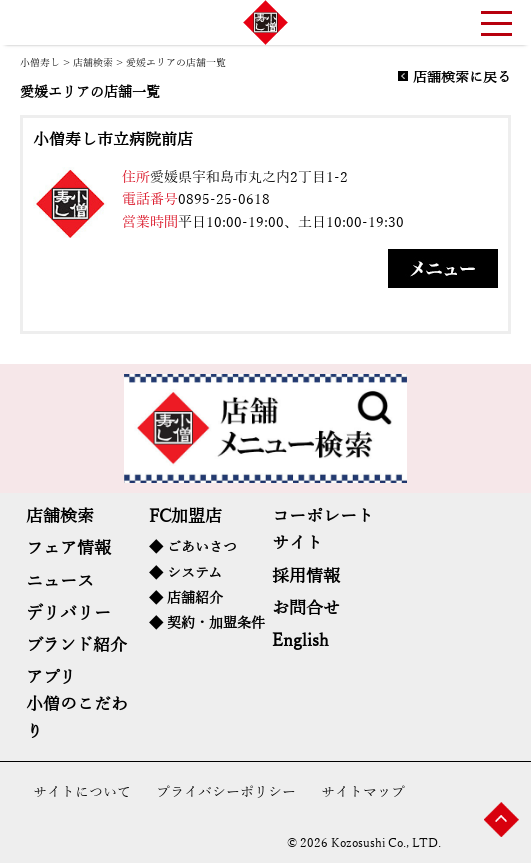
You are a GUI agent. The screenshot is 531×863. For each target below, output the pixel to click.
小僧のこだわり (77, 718)
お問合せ (306, 608)
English (300, 640)
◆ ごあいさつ (193, 547)
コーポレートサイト (323, 530)
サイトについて (82, 792)
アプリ (51, 677)
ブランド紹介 (76, 645)
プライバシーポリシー (226, 792)
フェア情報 (68, 548)
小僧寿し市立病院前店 (113, 140)
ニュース (60, 581)
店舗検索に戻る (462, 78)
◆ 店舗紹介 (186, 598)
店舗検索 (93, 62)
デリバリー (68, 613)
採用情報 (306, 576)
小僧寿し (40, 62)
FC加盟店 (185, 516)
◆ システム (185, 573)
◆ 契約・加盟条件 (207, 623)
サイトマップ (363, 792)
